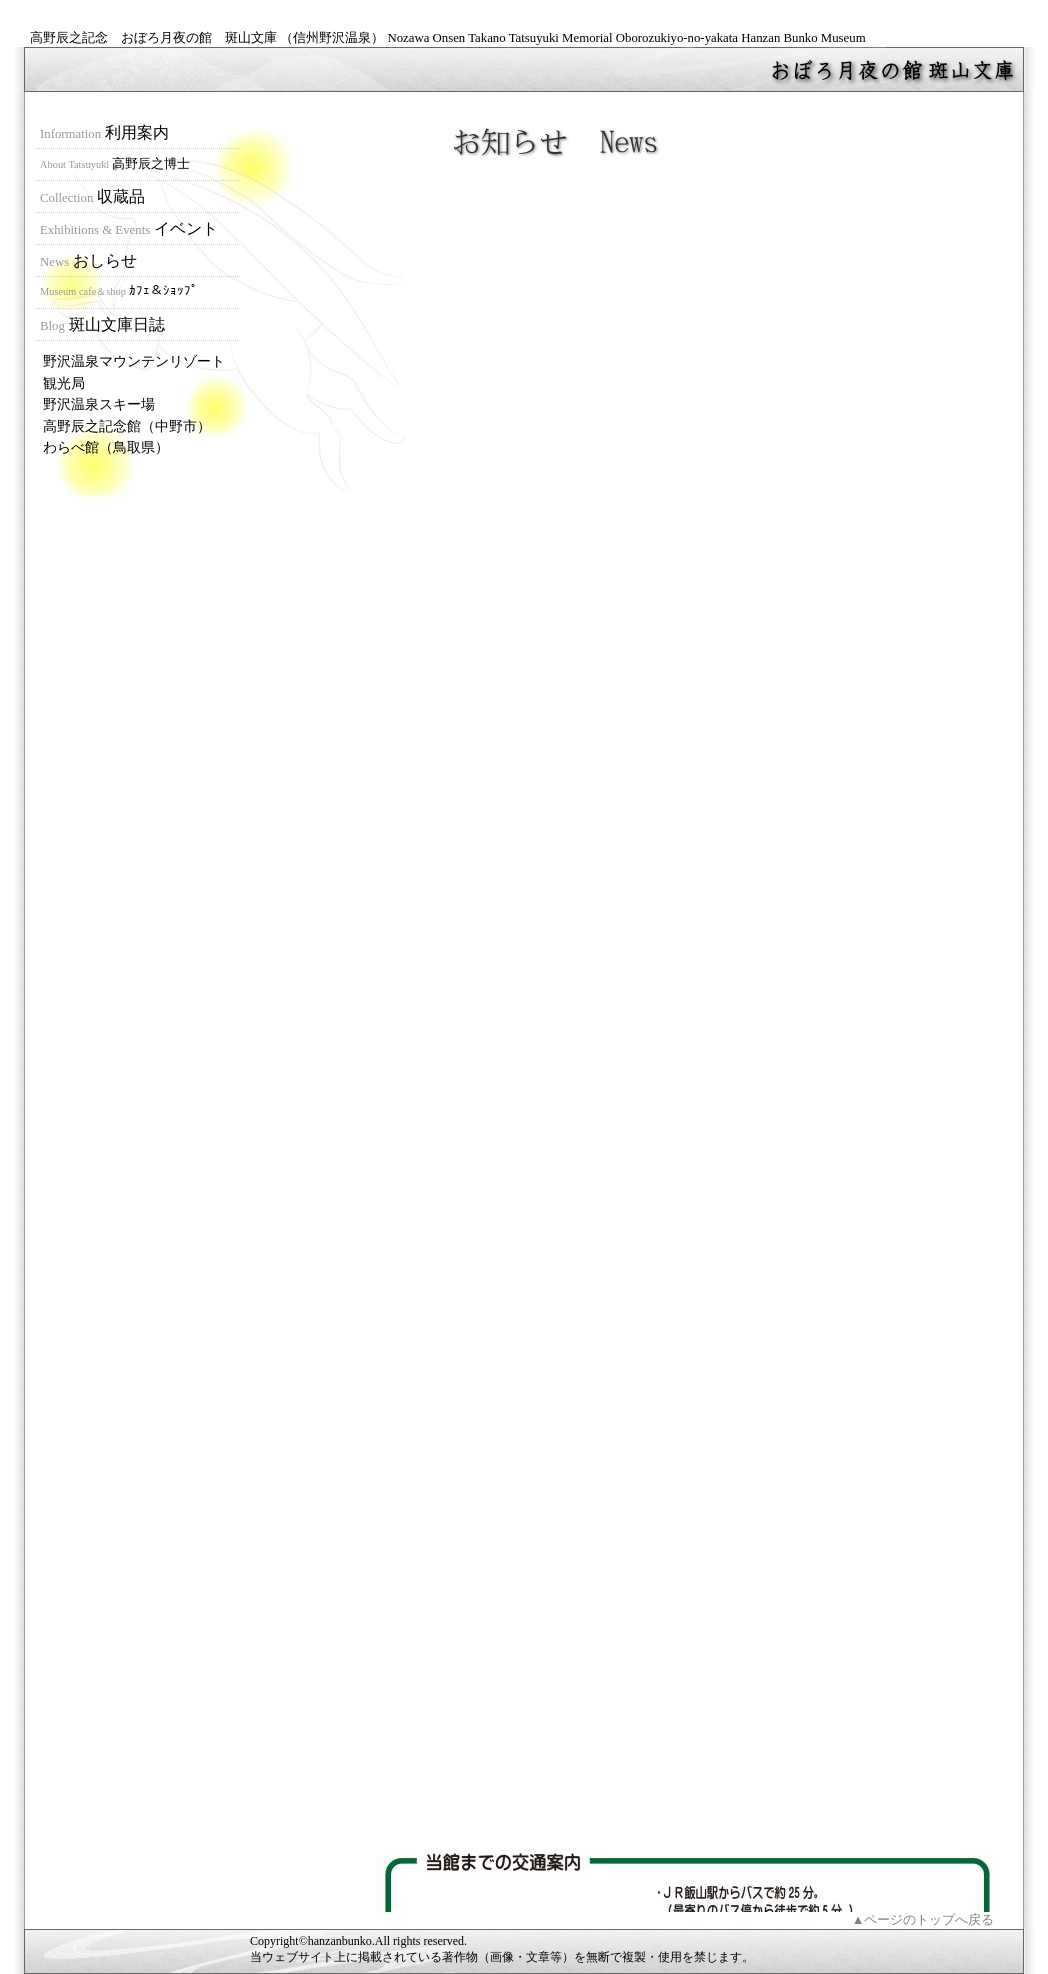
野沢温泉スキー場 (99, 404)
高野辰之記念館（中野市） (127, 426)
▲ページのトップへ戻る (923, 1920)
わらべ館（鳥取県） (106, 447)
